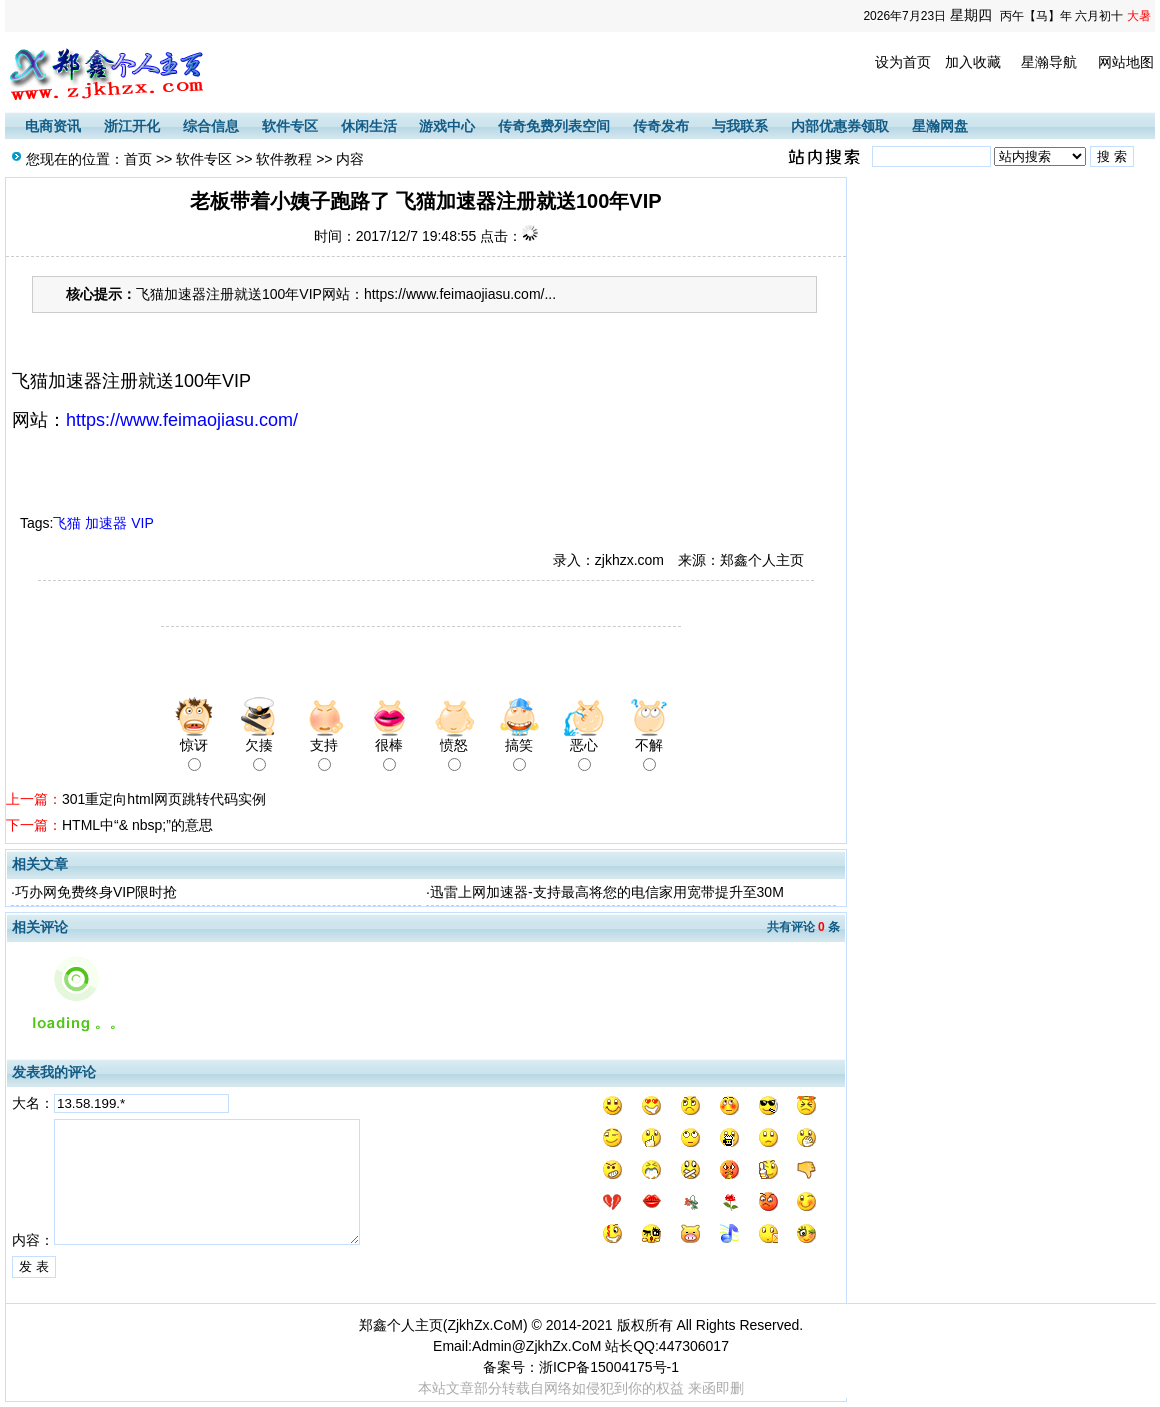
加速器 (106, 523)
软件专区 (290, 126)
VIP (142, 523)
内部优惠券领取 (840, 126)
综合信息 (211, 126)
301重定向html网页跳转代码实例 (164, 799)
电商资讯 (53, 126)
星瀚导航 (1049, 62)
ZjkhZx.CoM (484, 1325)
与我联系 (740, 126)
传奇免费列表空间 (554, 126)
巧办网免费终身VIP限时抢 (96, 892)
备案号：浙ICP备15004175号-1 (581, 1367)
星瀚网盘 (940, 126)
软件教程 (284, 159)
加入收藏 (973, 62)
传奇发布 (661, 126)
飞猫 (67, 523)
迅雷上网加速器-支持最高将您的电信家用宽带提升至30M (607, 892)
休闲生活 (369, 126)
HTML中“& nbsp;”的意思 (137, 825)
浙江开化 (132, 126)
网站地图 (1126, 62)
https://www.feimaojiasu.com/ (182, 420)
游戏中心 (447, 126)
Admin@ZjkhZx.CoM (536, 1346)
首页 (138, 159)
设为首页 (903, 62)
